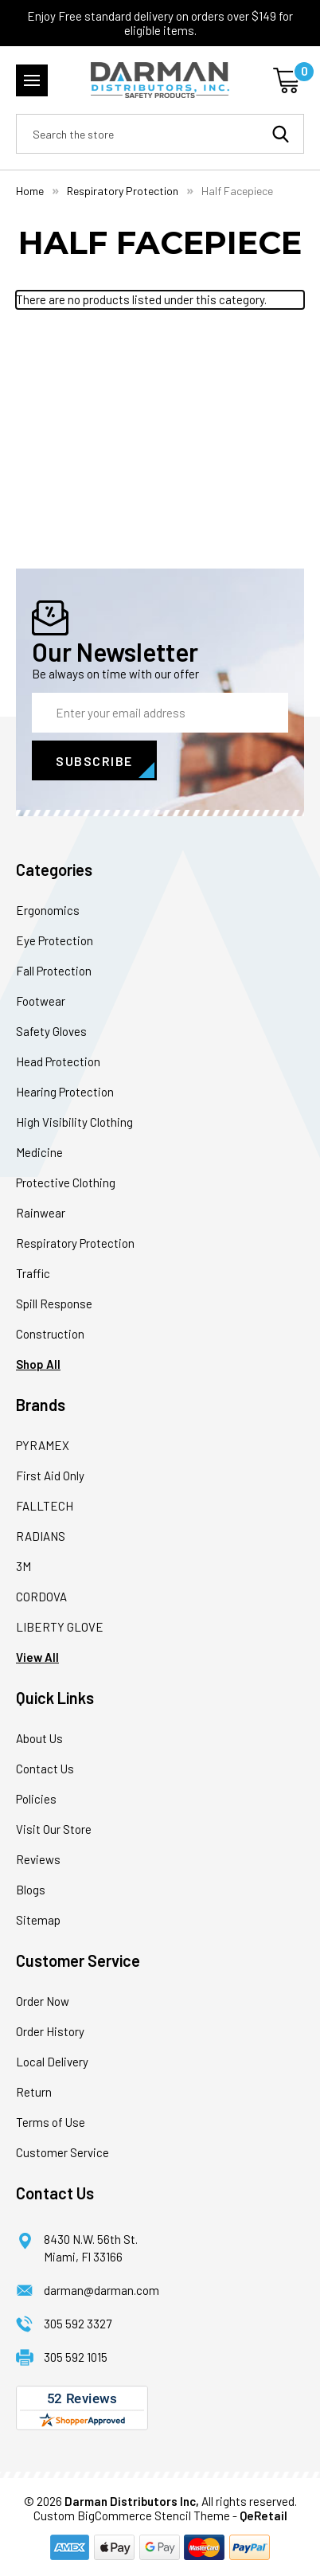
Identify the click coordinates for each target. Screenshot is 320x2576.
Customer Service (62, 2152)
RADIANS (40, 1536)
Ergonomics (48, 910)
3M (23, 1566)
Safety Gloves (51, 1031)
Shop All (38, 1364)
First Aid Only (50, 1475)
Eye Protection (54, 940)
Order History (50, 2031)
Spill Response (54, 1303)
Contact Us (45, 1768)
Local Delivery (52, 2061)
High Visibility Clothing (74, 1122)
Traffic (33, 1273)
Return (34, 2092)
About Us (39, 1738)
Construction (50, 1334)
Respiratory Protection (75, 1243)
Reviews (38, 1859)
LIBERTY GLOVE (59, 1627)
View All (37, 1657)
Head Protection (58, 1061)
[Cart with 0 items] (288, 80)
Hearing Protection (65, 1092)
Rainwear (40, 1213)
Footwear (40, 1001)
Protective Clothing (65, 1182)
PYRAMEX (42, 1445)
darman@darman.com (101, 2290)
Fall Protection (54, 971)
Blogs (30, 1889)
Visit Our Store (54, 1829)
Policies (36, 1799)
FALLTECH (44, 1506)
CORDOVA (41, 1596)
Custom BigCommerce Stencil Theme (131, 2515)
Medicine (39, 1152)
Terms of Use (50, 2122)
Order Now (42, 2001)
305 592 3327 (77, 2323)
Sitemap (38, 1920)
